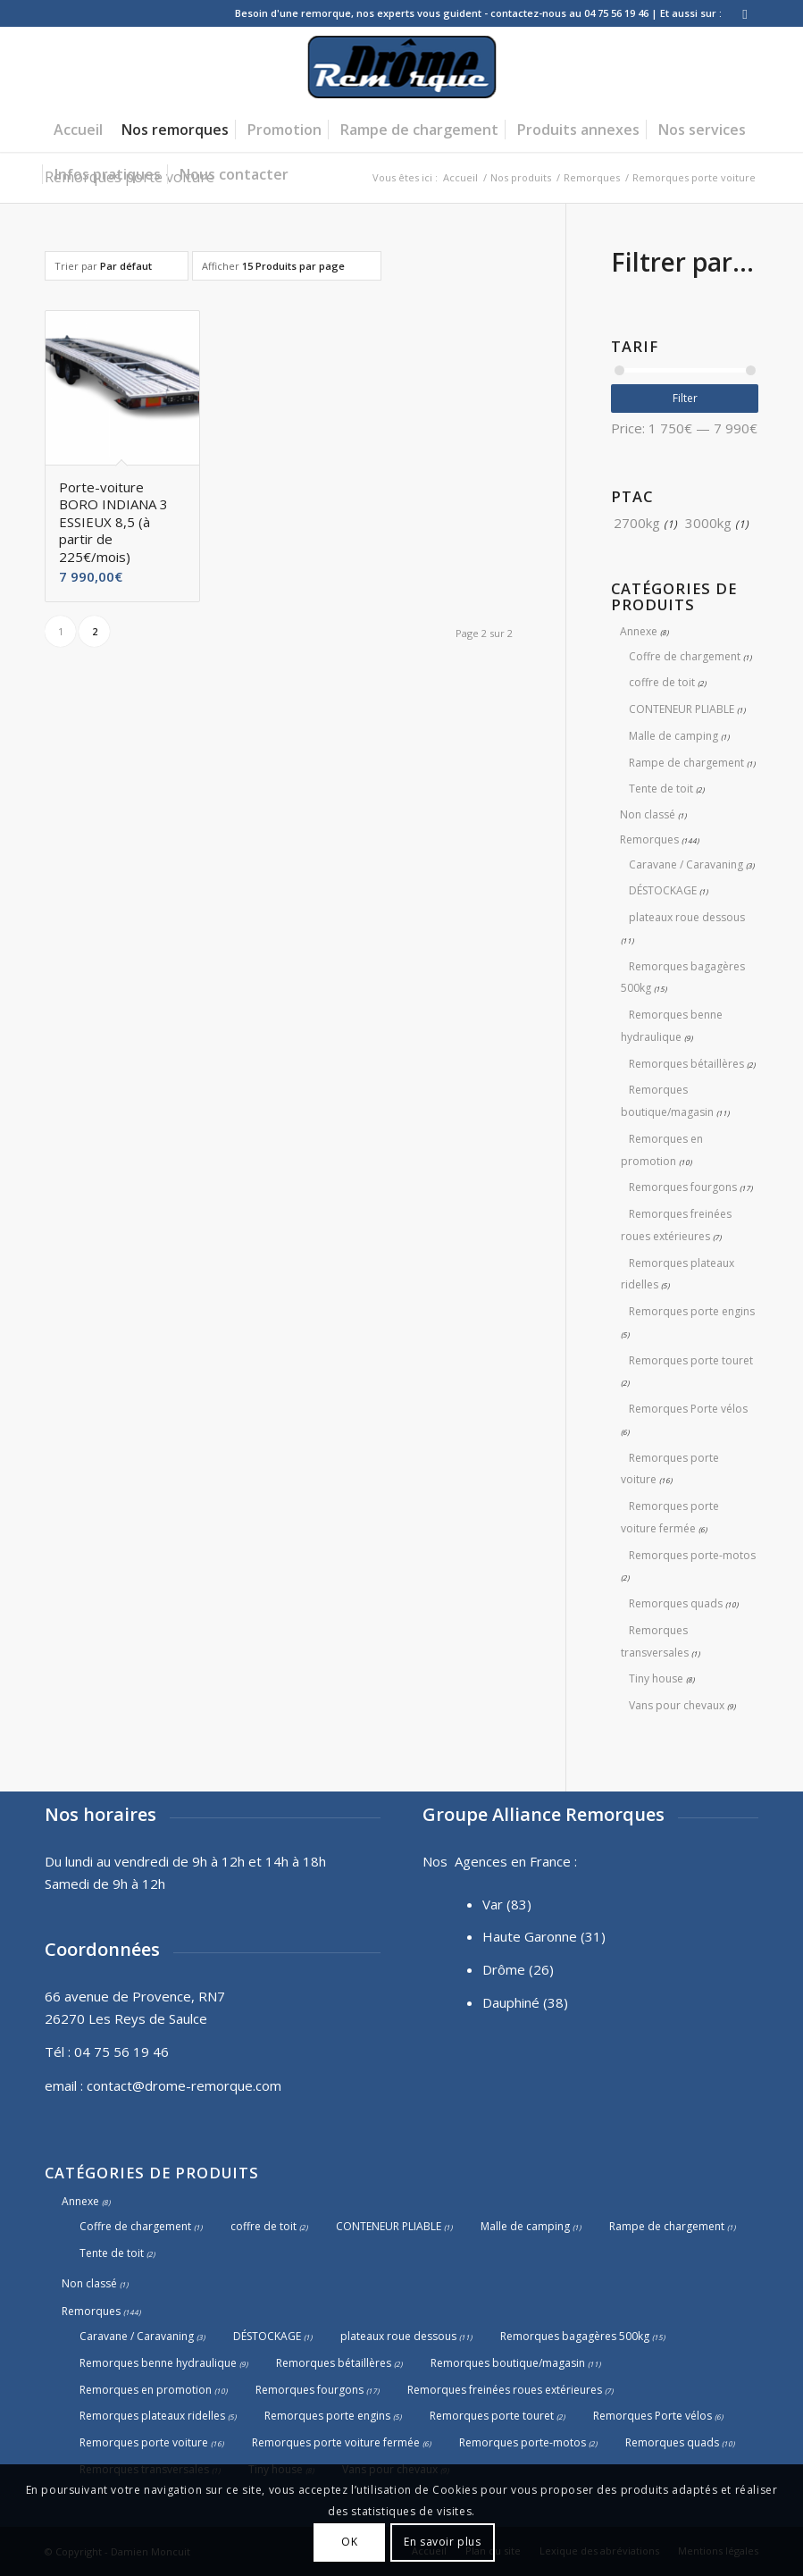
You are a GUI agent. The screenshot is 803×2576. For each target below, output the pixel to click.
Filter (685, 398)
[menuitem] (78, 129)
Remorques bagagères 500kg (574, 2336)
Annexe (638, 631)
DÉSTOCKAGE (663, 890)
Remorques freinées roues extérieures (504, 2389)
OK (349, 2541)
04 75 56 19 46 (121, 2051)
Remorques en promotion (145, 2389)
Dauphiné (511, 2002)
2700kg (637, 523)
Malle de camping (673, 735)
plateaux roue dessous (687, 917)
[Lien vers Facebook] (745, 13)
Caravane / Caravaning (686, 864)
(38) (555, 2002)
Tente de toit (661, 788)
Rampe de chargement (686, 762)
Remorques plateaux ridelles (152, 2415)
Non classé (647, 814)
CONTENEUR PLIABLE (681, 709)
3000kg (708, 523)
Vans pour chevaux (676, 1705)
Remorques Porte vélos (688, 1408)
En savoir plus (442, 2541)
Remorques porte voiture (143, 2442)
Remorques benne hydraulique (158, 2362)
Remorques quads (676, 1603)
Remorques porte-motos (692, 1555)
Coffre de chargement (684, 656)
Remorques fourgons (683, 1187)
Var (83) (506, 1904)
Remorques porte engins (692, 1311)
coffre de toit (662, 682)
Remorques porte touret (691, 1360)
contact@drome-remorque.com (184, 2085)
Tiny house (656, 1678)
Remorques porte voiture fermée (336, 2442)
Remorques (649, 839)
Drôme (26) (518, 1969)
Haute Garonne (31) (544, 1936)
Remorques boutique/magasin (508, 2362)
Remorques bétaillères (686, 1063)
